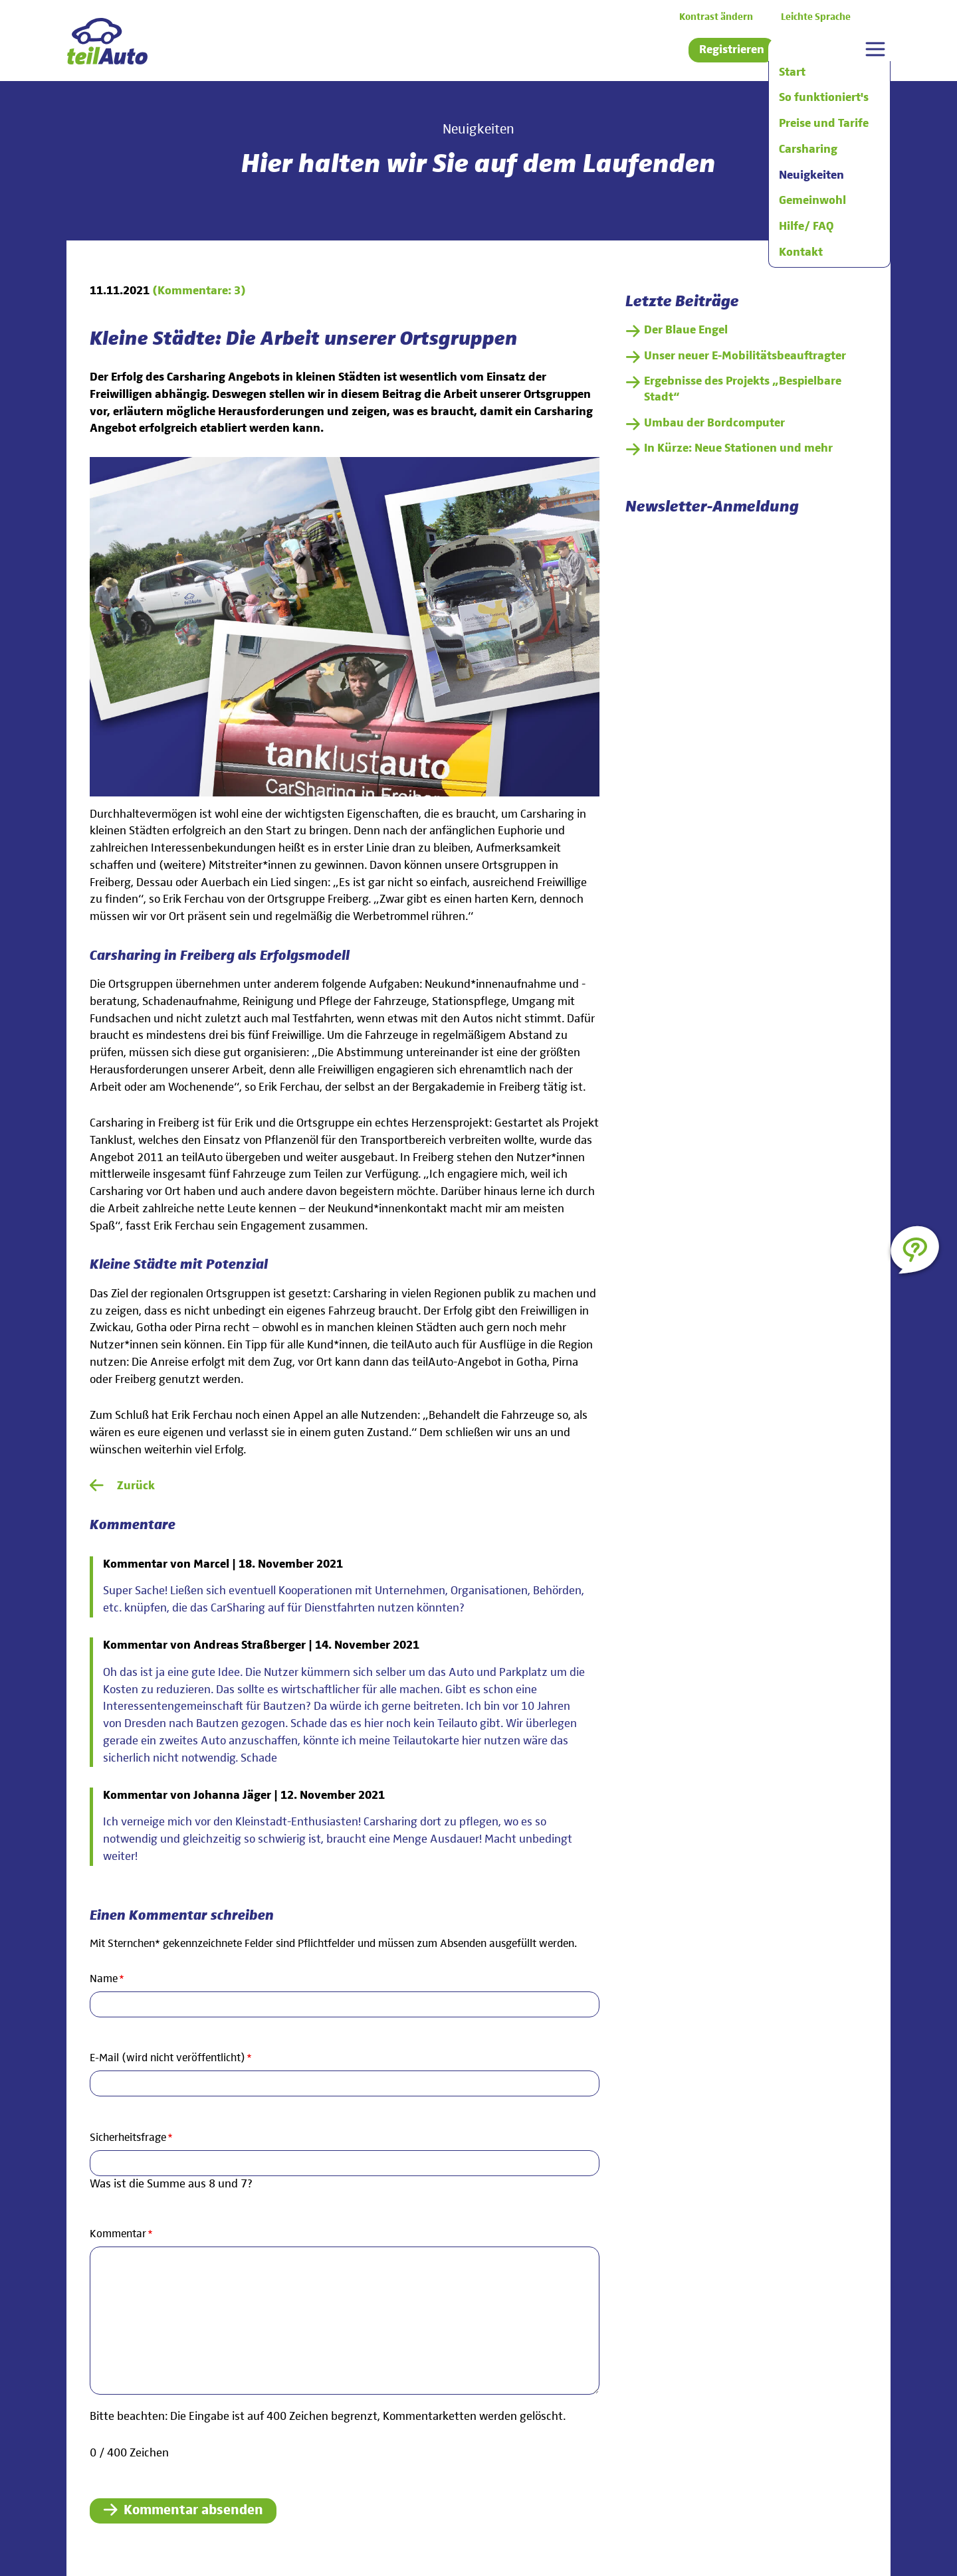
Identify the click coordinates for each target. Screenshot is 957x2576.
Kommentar (121, 2233)
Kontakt (801, 252)
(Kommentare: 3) (199, 291)
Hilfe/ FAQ (806, 226)
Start (792, 72)
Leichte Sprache (816, 17)
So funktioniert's (824, 98)
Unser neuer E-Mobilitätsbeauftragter (745, 356)
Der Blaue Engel (686, 330)
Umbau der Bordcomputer (714, 423)
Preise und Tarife (824, 124)
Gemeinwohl (812, 201)
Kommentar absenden (193, 2511)
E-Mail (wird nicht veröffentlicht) (171, 2057)
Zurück (136, 1486)
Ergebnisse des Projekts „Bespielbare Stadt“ (742, 389)
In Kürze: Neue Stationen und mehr (738, 448)
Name (113, 1978)
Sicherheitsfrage (131, 2137)
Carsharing (808, 149)
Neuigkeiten (811, 175)
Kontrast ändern (716, 17)
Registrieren (731, 50)
